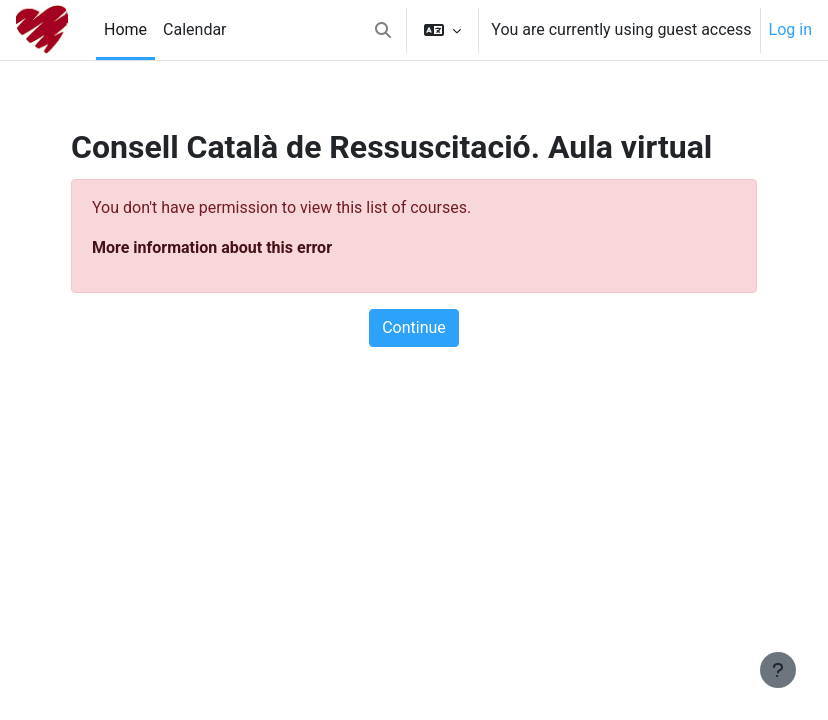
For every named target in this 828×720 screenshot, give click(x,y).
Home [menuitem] (125, 29)
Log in (790, 29)
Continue (414, 327)
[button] (383, 30)
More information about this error (212, 247)
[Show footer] (778, 670)
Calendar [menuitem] (194, 29)
